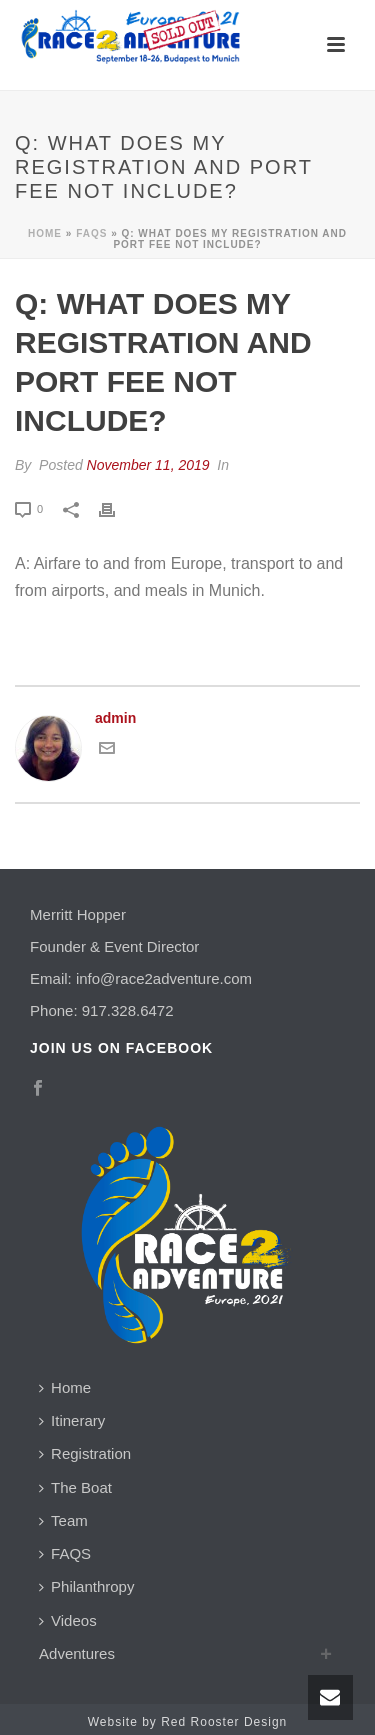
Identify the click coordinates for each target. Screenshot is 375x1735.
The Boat (75, 1487)
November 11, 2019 (148, 465)
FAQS (65, 1553)
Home (45, 233)
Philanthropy (86, 1586)
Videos (68, 1620)
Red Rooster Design (224, 1722)
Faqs (91, 233)
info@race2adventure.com (164, 978)
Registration (85, 1453)
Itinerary (72, 1420)
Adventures (77, 1653)
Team (63, 1520)
